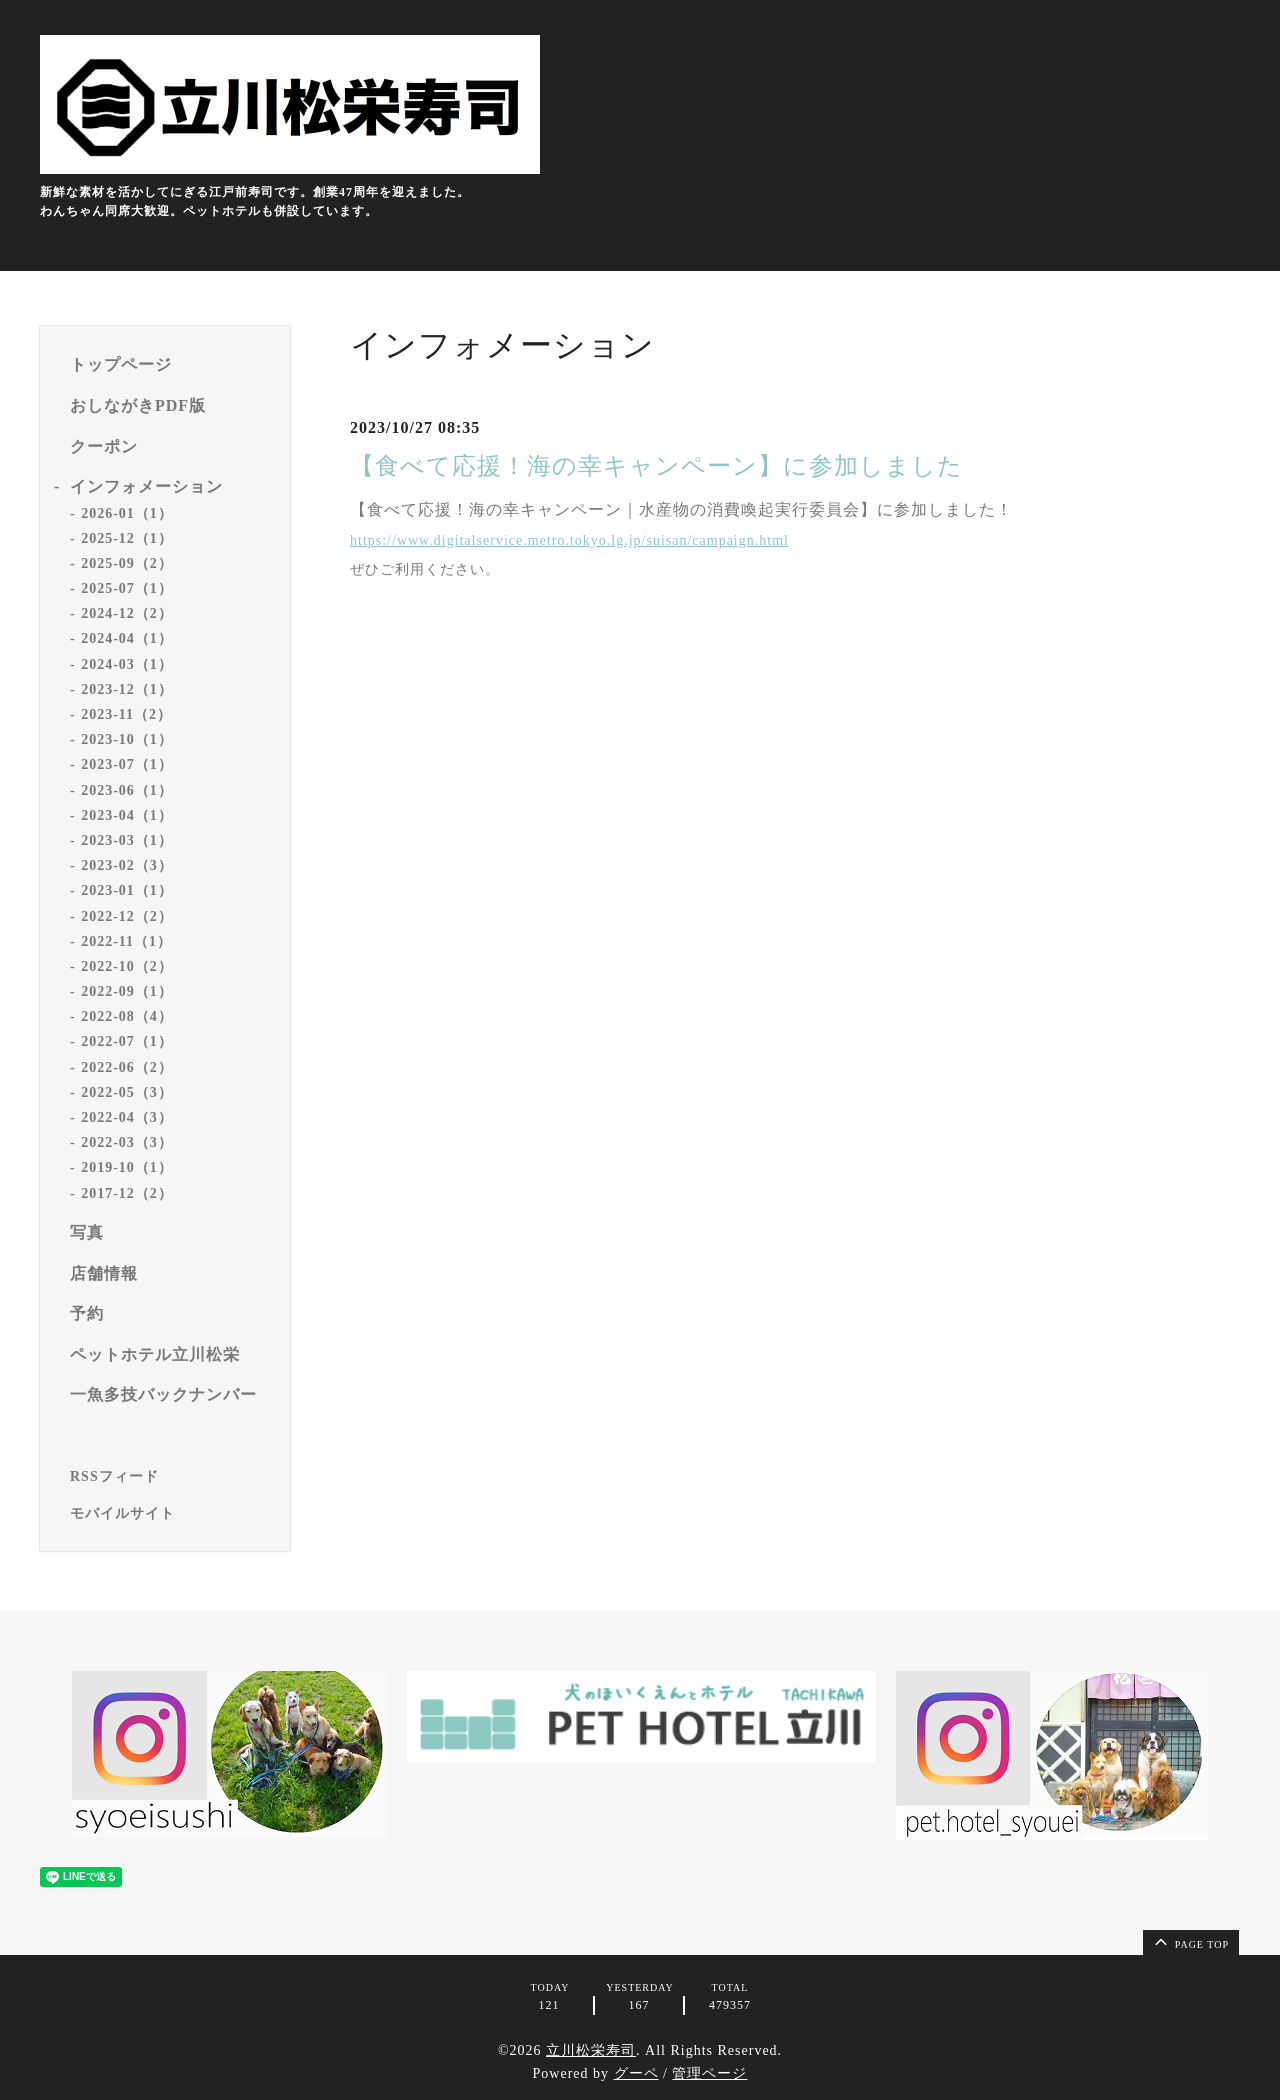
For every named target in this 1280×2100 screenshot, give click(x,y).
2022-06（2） (127, 1067)
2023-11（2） (126, 714)
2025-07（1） (127, 588)
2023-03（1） (127, 840)
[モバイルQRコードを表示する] (172, 1514)
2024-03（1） (127, 664)
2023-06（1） (127, 790)
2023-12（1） (127, 689)
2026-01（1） (127, 513)
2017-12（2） (127, 1193)
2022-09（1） (127, 991)
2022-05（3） (127, 1092)
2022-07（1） (127, 1041)
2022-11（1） (126, 941)
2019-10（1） (127, 1167)
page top (1190, 1941)
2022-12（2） (127, 916)
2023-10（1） (127, 739)
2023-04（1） (127, 815)
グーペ (636, 2073)
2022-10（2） (127, 966)
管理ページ (709, 2073)
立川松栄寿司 (591, 2050)
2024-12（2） (127, 613)
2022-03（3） (127, 1142)
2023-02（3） (127, 865)
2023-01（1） (127, 890)
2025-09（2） (127, 563)
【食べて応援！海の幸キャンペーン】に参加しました (656, 466)
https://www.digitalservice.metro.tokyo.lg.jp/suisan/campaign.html (569, 540)
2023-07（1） (127, 764)
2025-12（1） (127, 538)
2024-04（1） (127, 638)
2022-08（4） (127, 1016)
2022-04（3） (127, 1117)
